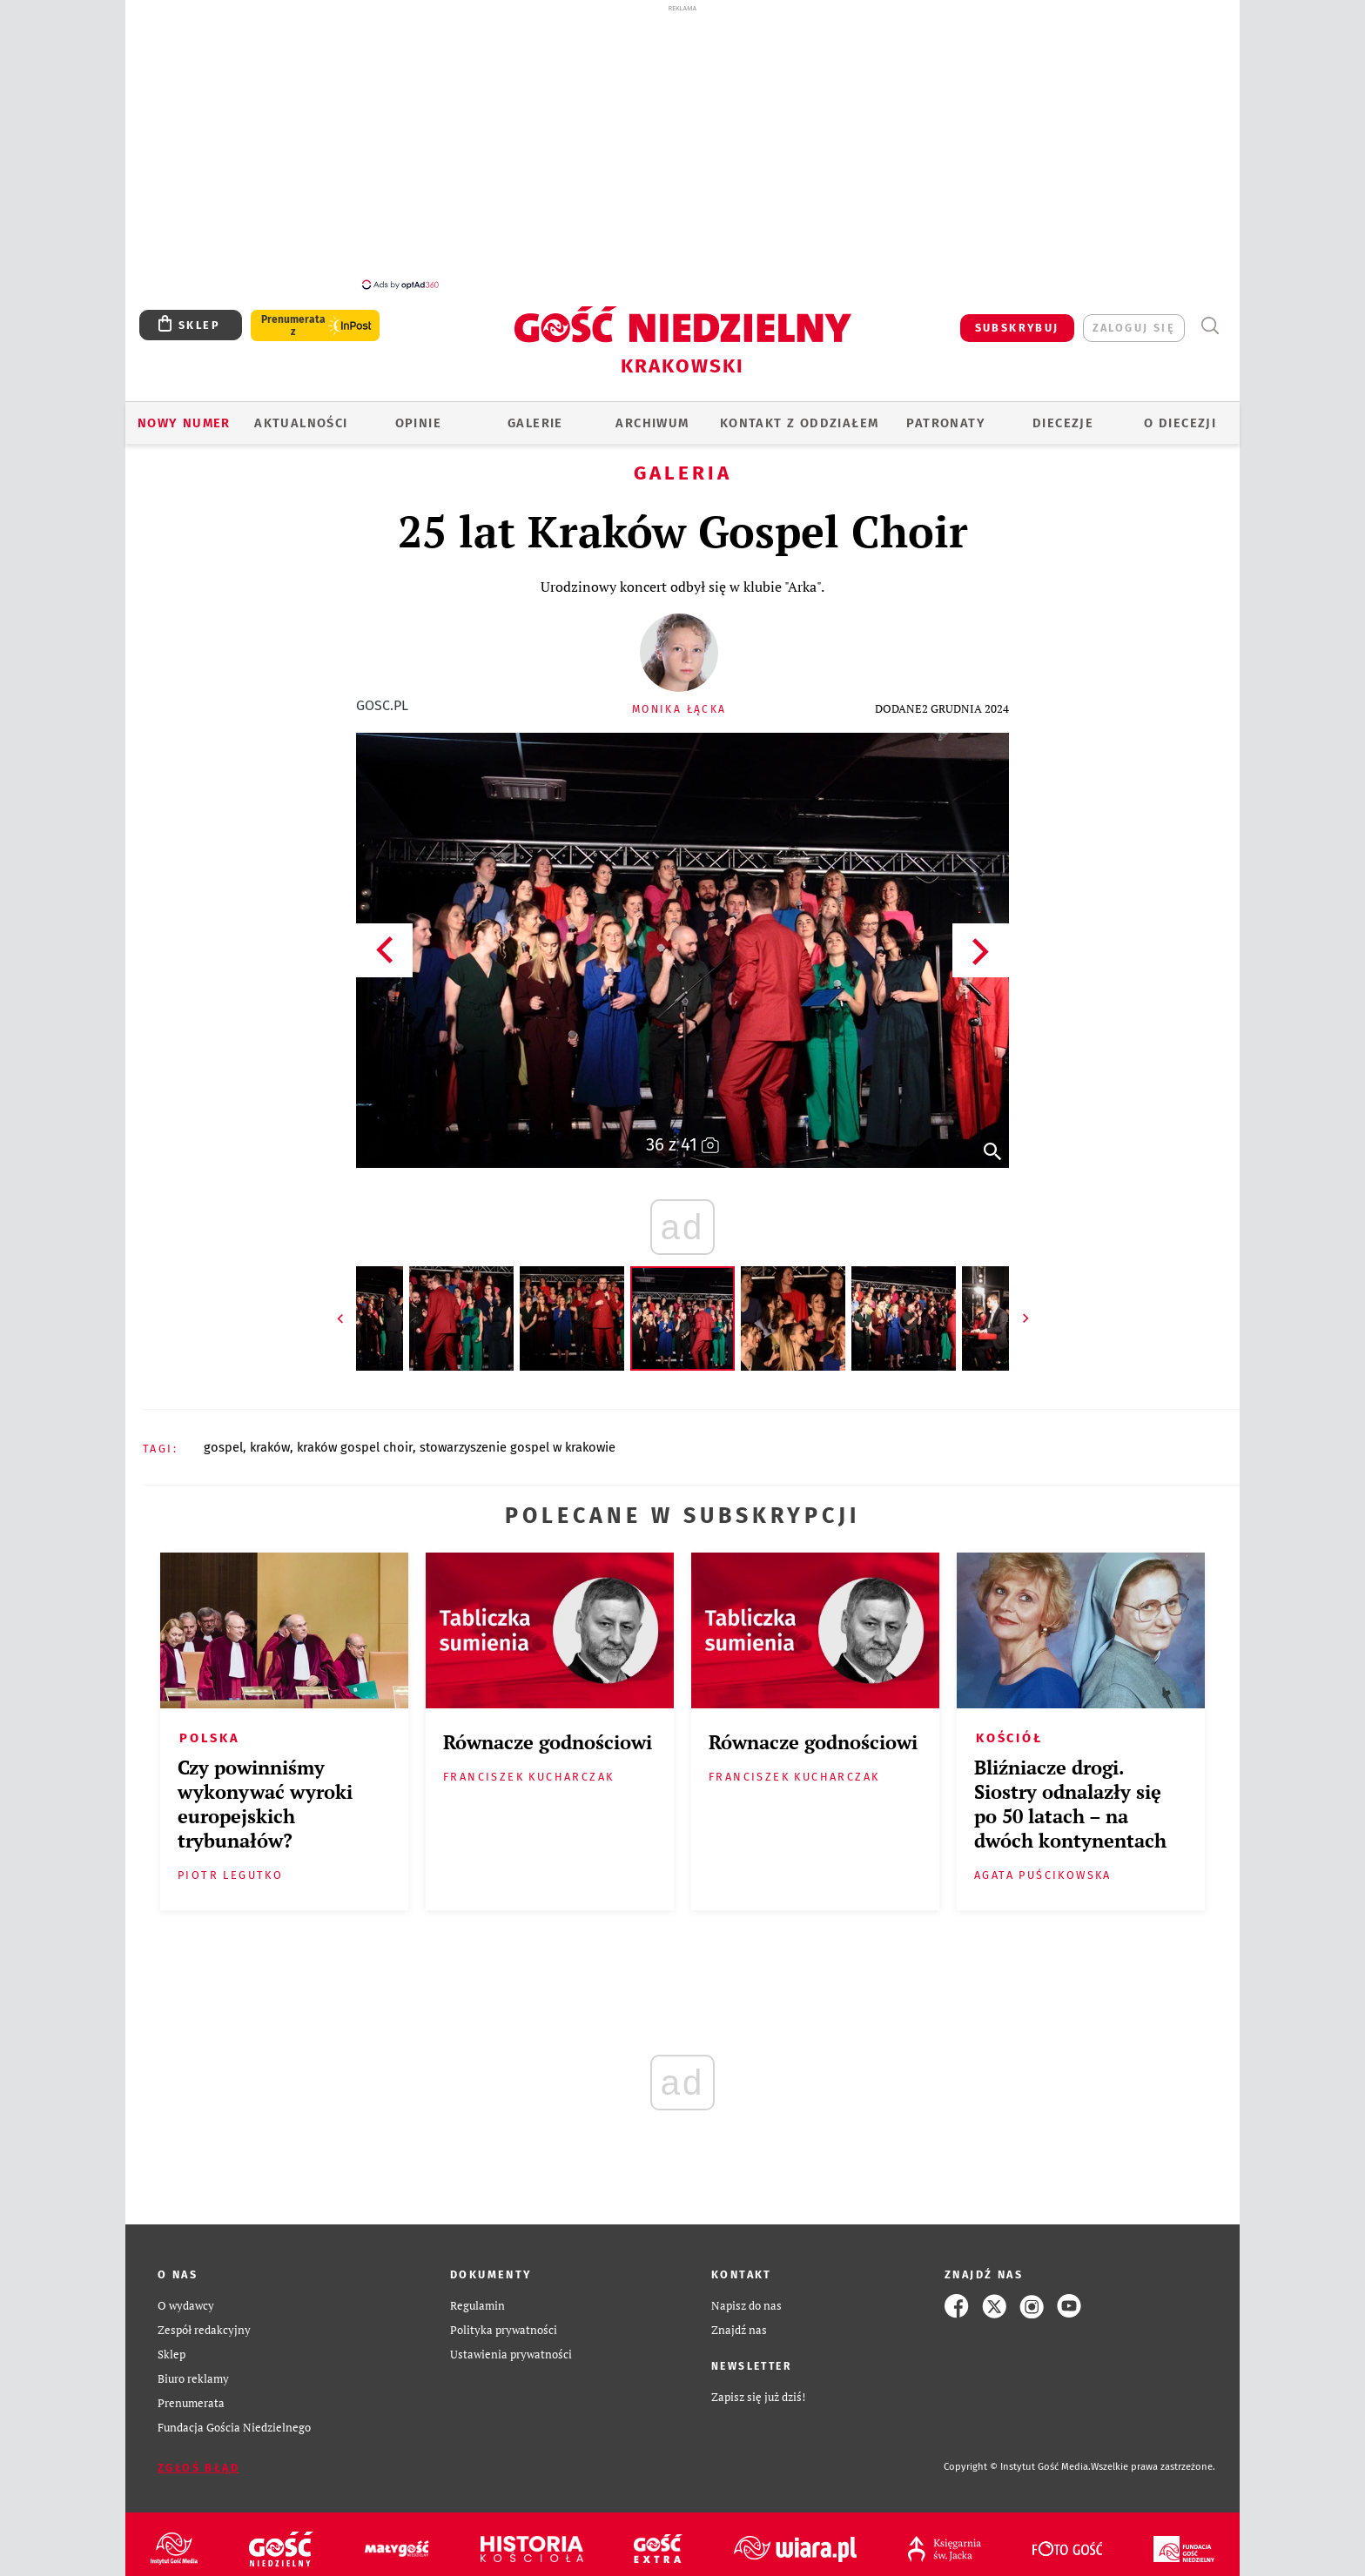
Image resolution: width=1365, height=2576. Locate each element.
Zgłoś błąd (198, 2458)
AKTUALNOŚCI (300, 413)
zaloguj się (1134, 318)
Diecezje (1062, 413)
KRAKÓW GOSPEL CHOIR (355, 1438)
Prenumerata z (293, 316)
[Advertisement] (682, 146)
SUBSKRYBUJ (1017, 318)
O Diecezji (1180, 413)
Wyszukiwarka (1210, 316)
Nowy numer (184, 413)
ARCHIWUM (652, 413)
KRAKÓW (270, 1438)
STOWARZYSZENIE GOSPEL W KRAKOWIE (517, 1438)
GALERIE (535, 413)
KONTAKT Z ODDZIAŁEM (799, 413)
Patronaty (945, 413)
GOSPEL (223, 1438)
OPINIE (418, 413)
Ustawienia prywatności (511, 2345)
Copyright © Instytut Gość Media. (1017, 2457)
